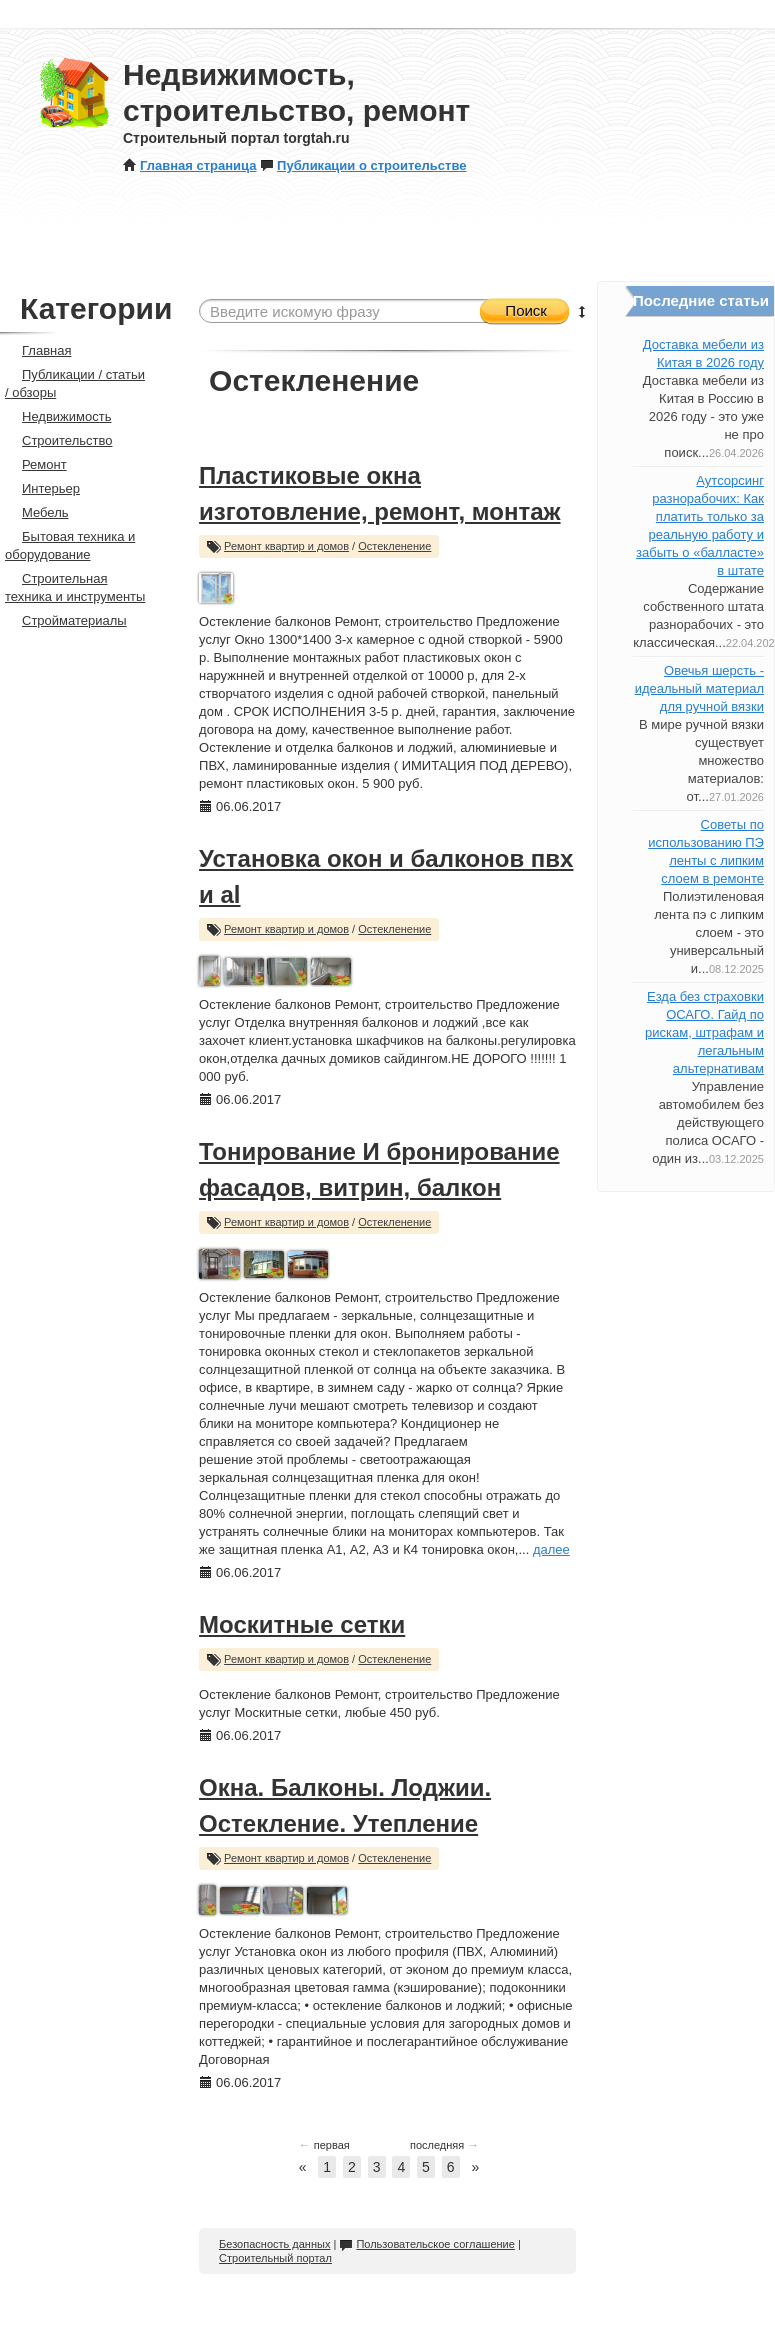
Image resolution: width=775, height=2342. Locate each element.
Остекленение (394, 546)
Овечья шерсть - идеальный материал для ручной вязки (699, 688)
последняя (444, 2145)
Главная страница (189, 165)
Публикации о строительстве (363, 165)
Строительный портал (275, 2258)
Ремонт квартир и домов (286, 546)
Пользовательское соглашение (426, 2244)
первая (324, 2145)
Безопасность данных (274, 2244)
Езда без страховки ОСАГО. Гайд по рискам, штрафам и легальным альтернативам (704, 1032)
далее (551, 1549)
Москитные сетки (302, 1624)
